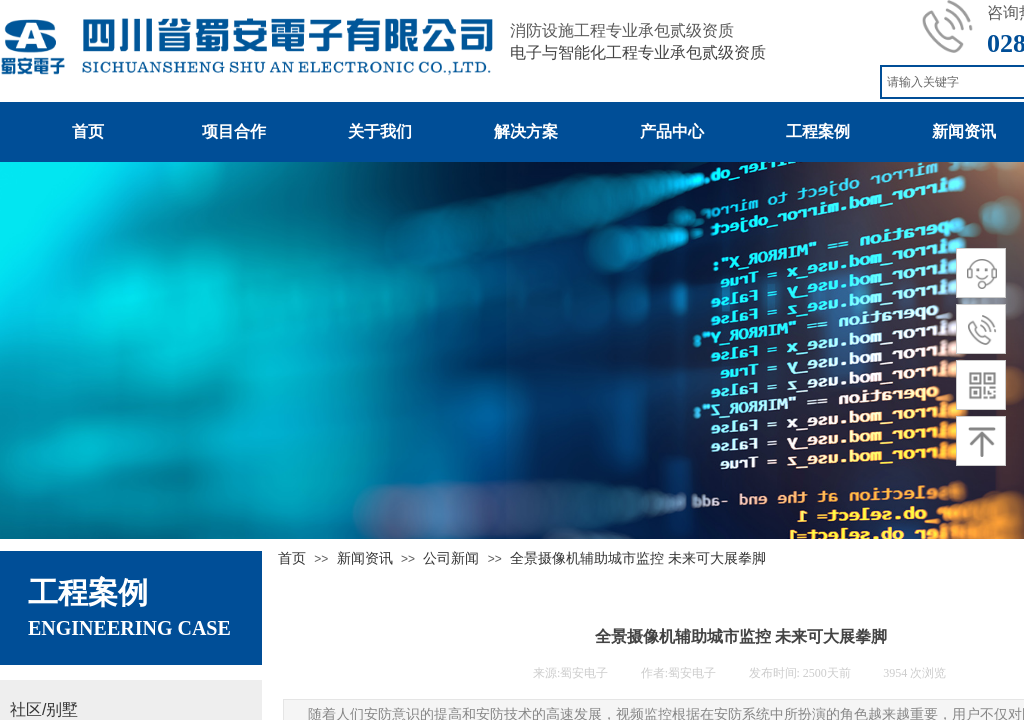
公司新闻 (451, 558)
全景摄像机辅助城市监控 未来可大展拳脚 (638, 558)
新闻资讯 (365, 558)
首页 (292, 558)
